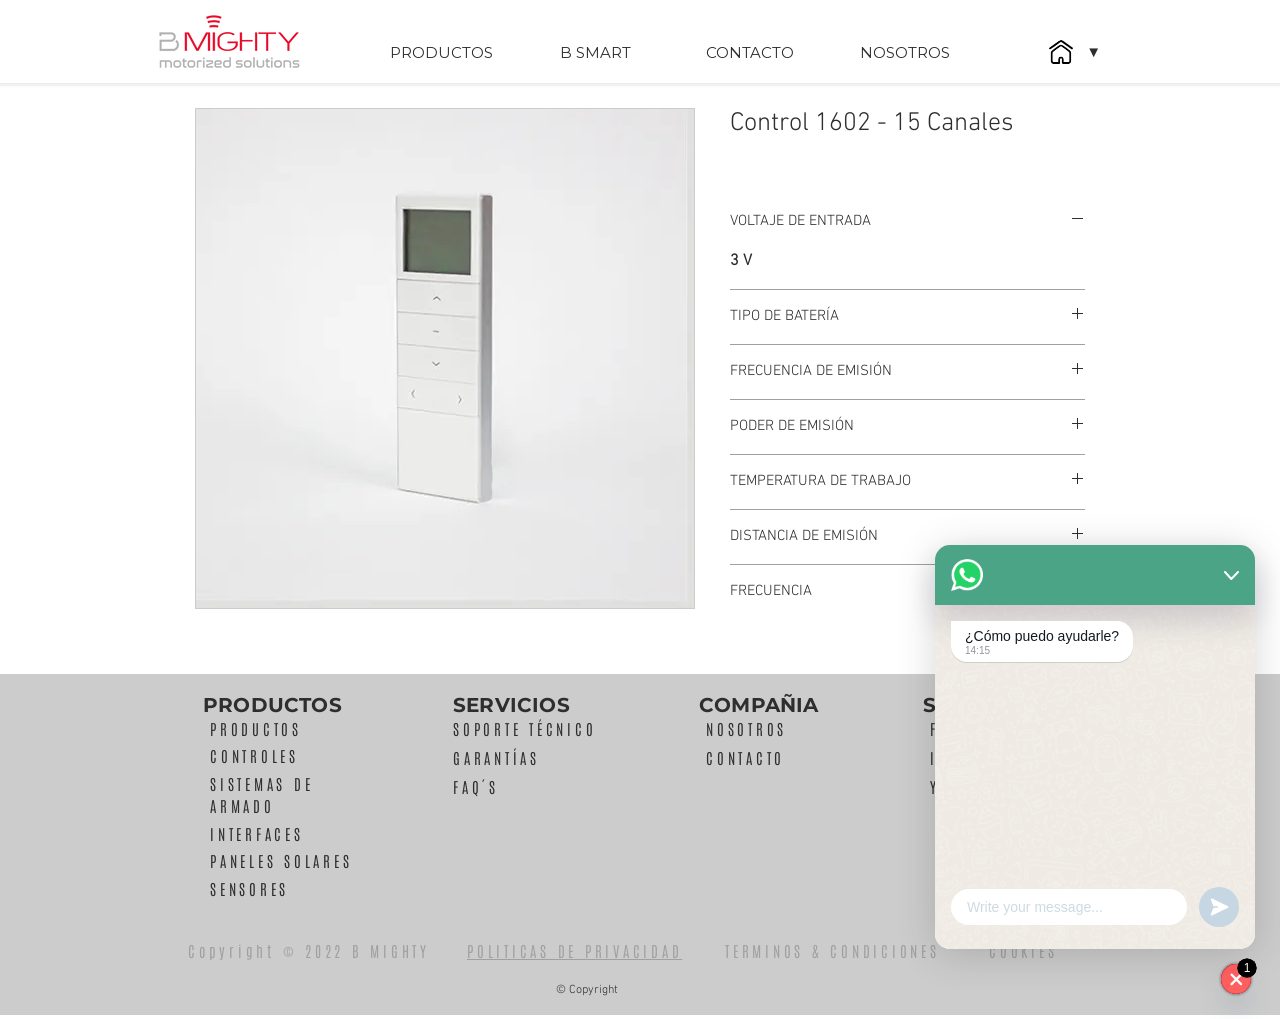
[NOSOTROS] (905, 52)
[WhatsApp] (1236, 979)
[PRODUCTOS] (441, 52)
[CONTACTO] (750, 52)
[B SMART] (595, 52)
